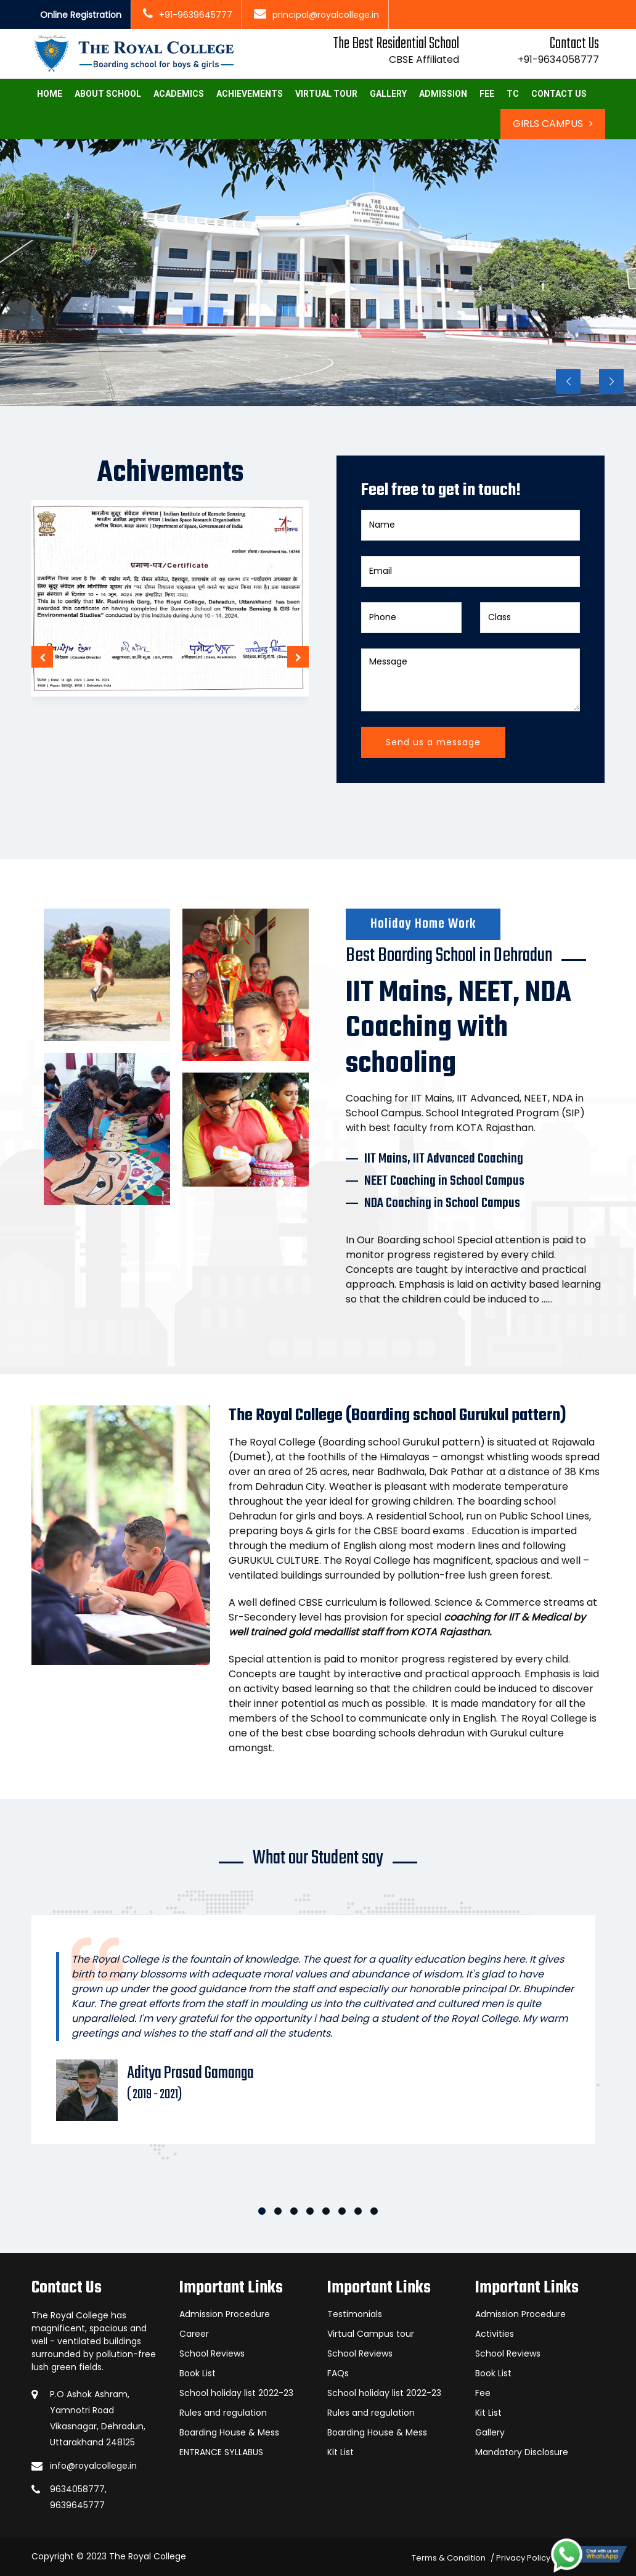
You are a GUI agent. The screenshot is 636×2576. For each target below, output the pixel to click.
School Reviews (212, 2353)
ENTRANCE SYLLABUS (221, 2452)
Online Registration (80, 15)
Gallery (388, 94)
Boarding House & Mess (229, 2432)
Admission (443, 94)
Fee (486, 94)
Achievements (249, 94)
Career (194, 2334)
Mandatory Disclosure (521, 2452)
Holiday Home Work (423, 924)
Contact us (559, 94)
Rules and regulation (223, 2412)
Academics (178, 94)
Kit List (340, 2452)
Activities (494, 2334)
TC (513, 94)
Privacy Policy (523, 2558)
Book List (197, 2373)
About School (108, 94)
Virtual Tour (326, 94)
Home (49, 94)
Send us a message (433, 742)
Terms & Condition (449, 2558)
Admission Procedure (224, 2314)
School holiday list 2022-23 (236, 2393)
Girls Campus (553, 124)
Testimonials (354, 2314)
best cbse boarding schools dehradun (373, 1733)
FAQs (338, 2373)
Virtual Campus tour (370, 2334)
